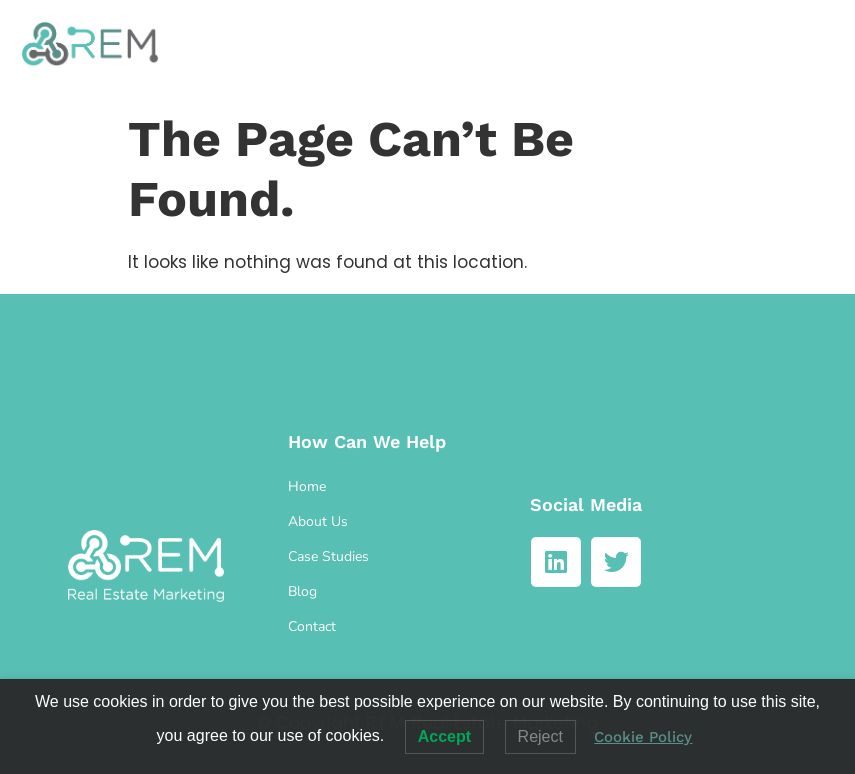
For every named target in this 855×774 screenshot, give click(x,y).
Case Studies (328, 556)
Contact (312, 626)
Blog (302, 591)
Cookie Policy (643, 737)
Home (307, 486)
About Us (318, 521)
